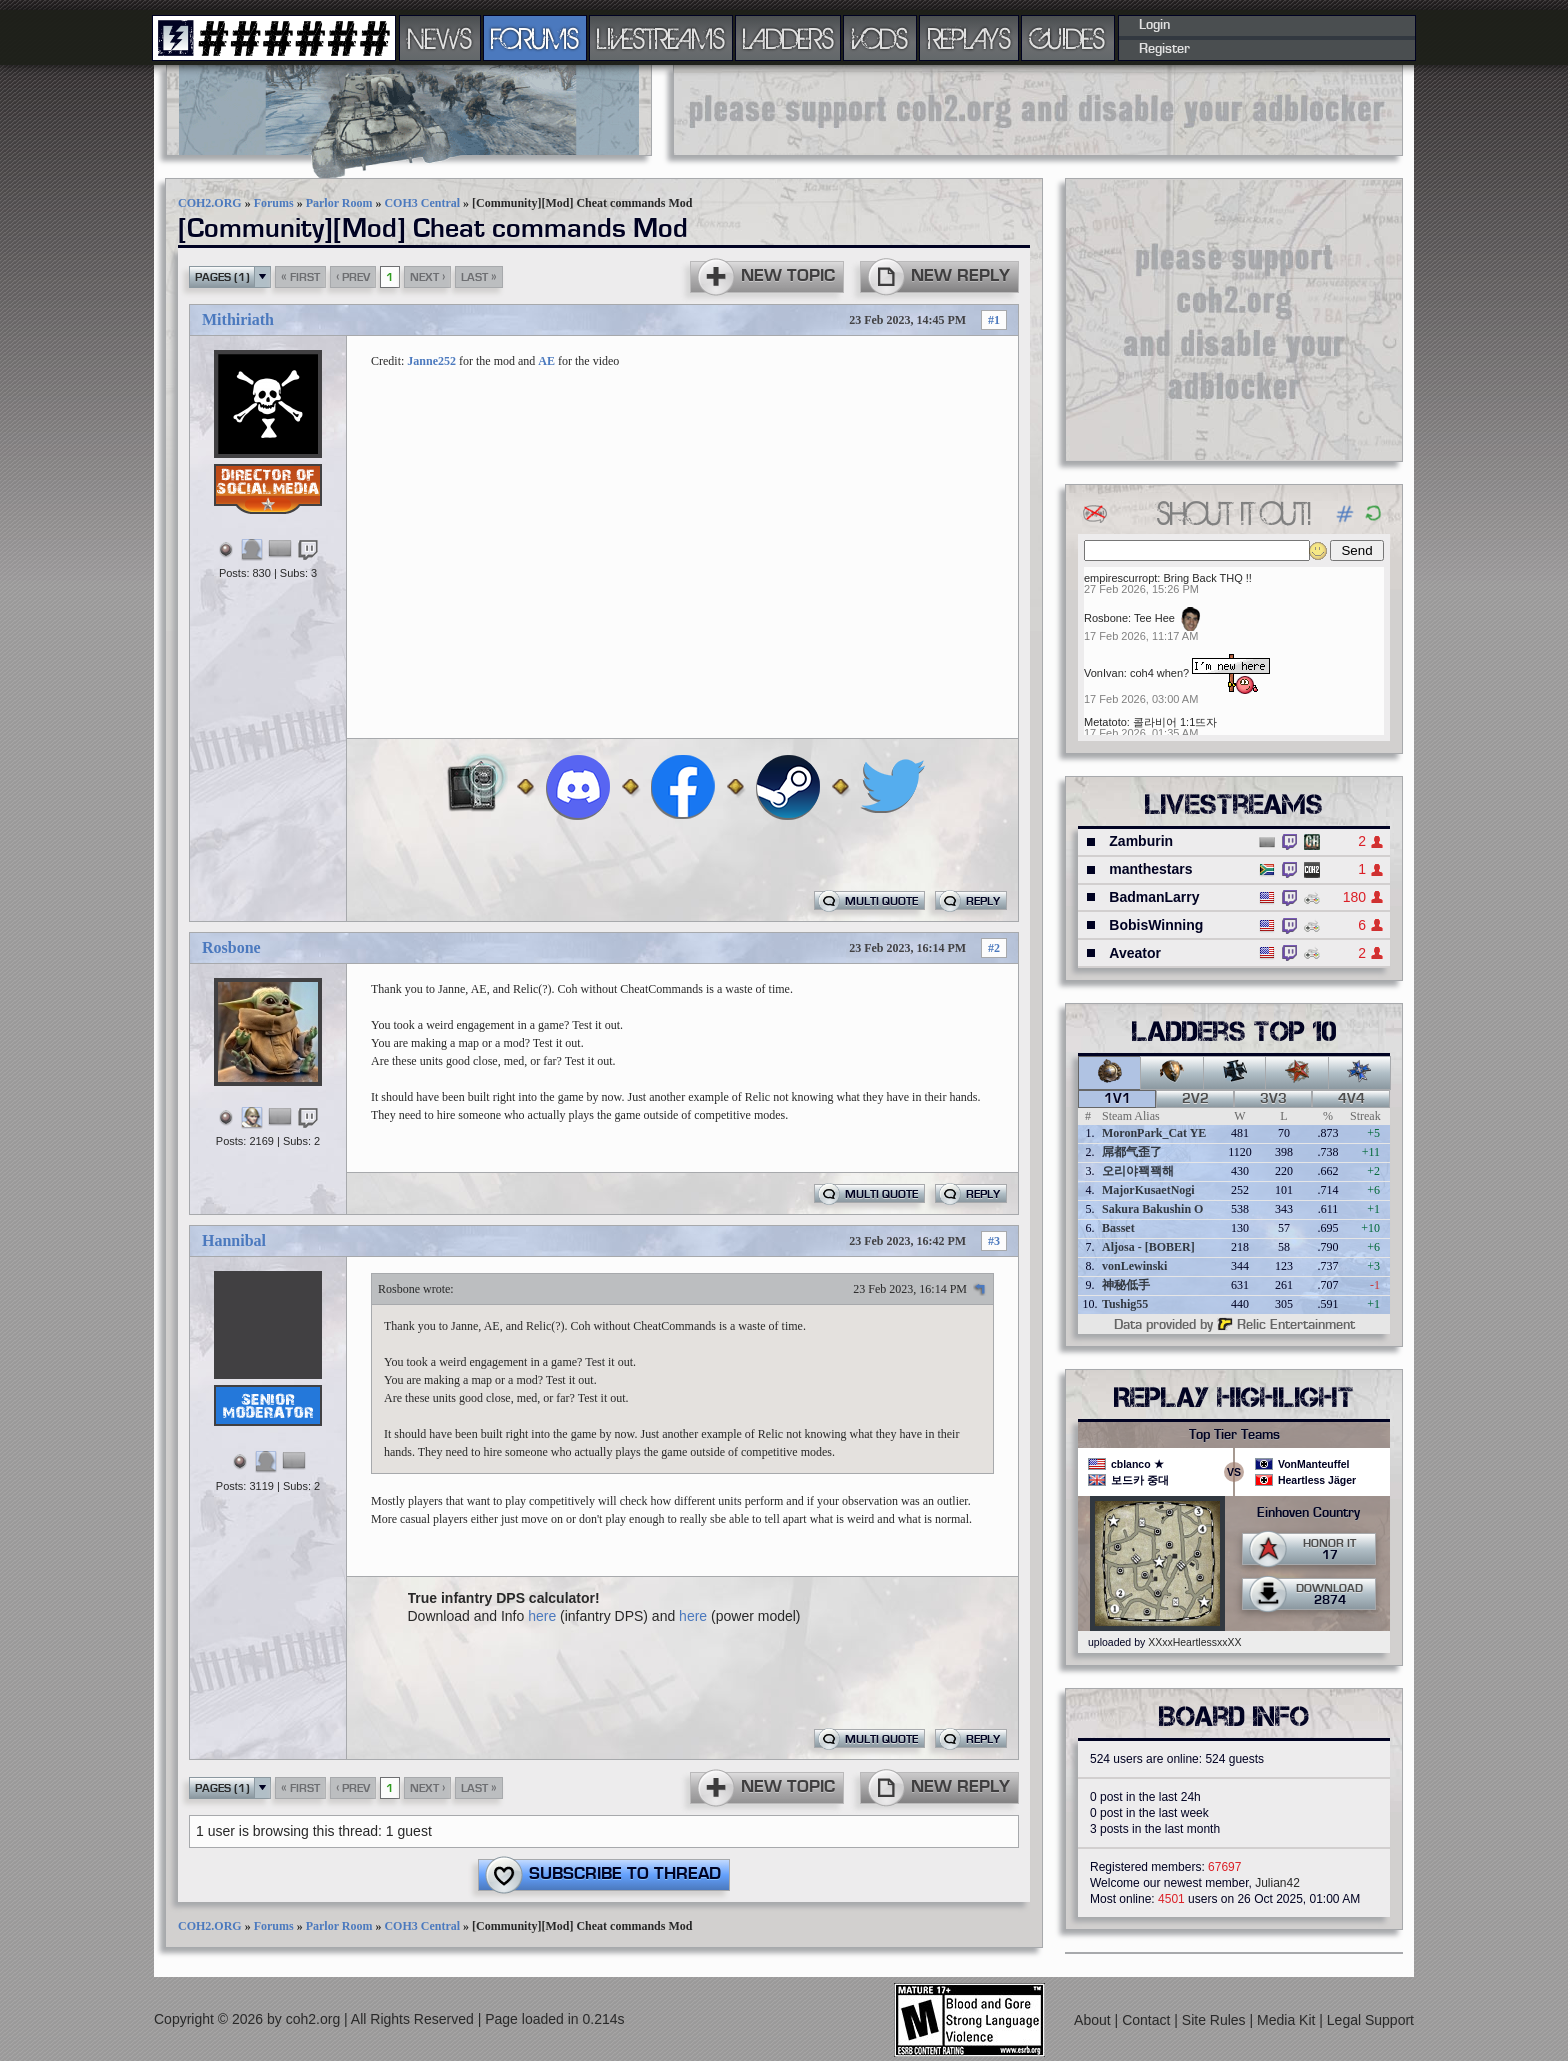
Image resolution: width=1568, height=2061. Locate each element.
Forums (274, 203)
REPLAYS (969, 38)
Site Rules (1216, 2020)
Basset (1118, 1228)
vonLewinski (1134, 1266)
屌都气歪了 (1132, 1152)
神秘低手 (1126, 1285)
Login (1154, 25)
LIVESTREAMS (661, 38)
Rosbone (231, 947)
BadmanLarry (1154, 897)
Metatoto (1105, 722)
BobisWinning (1156, 925)
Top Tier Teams (1234, 1435)
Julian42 (1277, 1883)
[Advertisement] (1038, 110)
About (1094, 2020)
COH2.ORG (210, 203)
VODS (880, 38)
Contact (1148, 2020)
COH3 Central (422, 203)
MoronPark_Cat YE (1154, 1133)
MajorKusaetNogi (1148, 1190)
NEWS (440, 38)
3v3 (1273, 1099)
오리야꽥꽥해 (1138, 1171)
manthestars (1150, 869)
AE (546, 361)
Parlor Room (339, 203)
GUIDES (1068, 38)
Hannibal (234, 1240)
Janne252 (431, 361)
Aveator (1135, 953)
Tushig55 (1125, 1304)
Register (1164, 49)
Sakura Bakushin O (1152, 1209)
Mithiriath (238, 319)
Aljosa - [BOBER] (1148, 1247)
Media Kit (1288, 2020)
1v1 (1117, 1099)
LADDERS (788, 38)
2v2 (1195, 1099)
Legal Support (1370, 2020)
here (542, 1616)
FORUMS (535, 38)
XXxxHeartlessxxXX (1194, 1642)
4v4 (1351, 1099)
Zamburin (1141, 841)
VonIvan (1104, 673)
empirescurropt (1120, 578)
